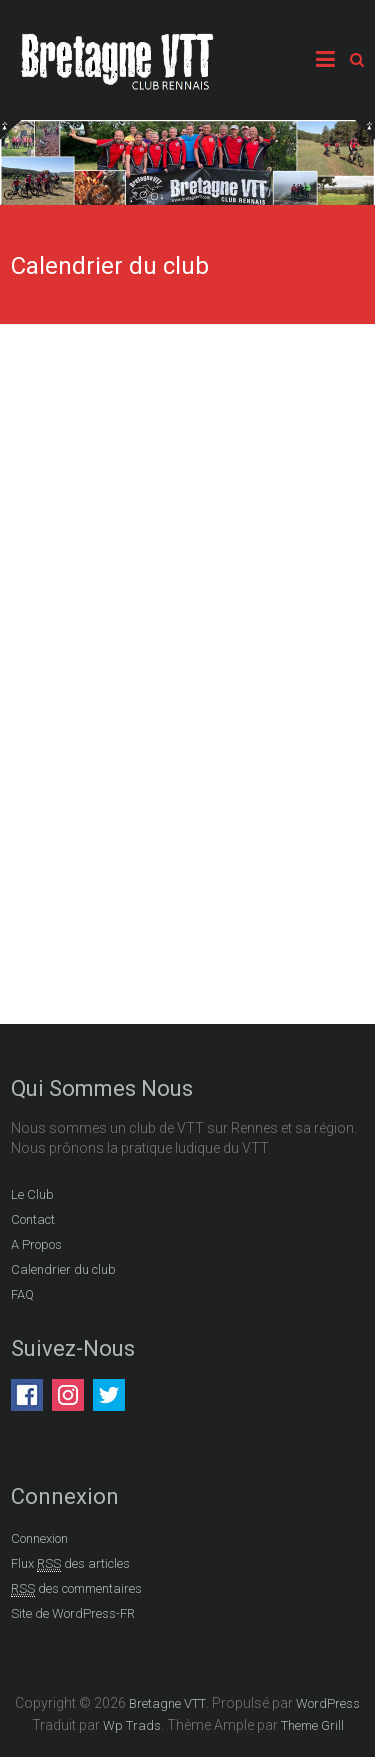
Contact (33, 1219)
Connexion (39, 1538)
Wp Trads (132, 1725)
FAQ (22, 1294)
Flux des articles (70, 1564)
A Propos (36, 1244)
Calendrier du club (63, 1269)
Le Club (32, 1194)
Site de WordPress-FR (73, 1613)
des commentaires (76, 1589)
